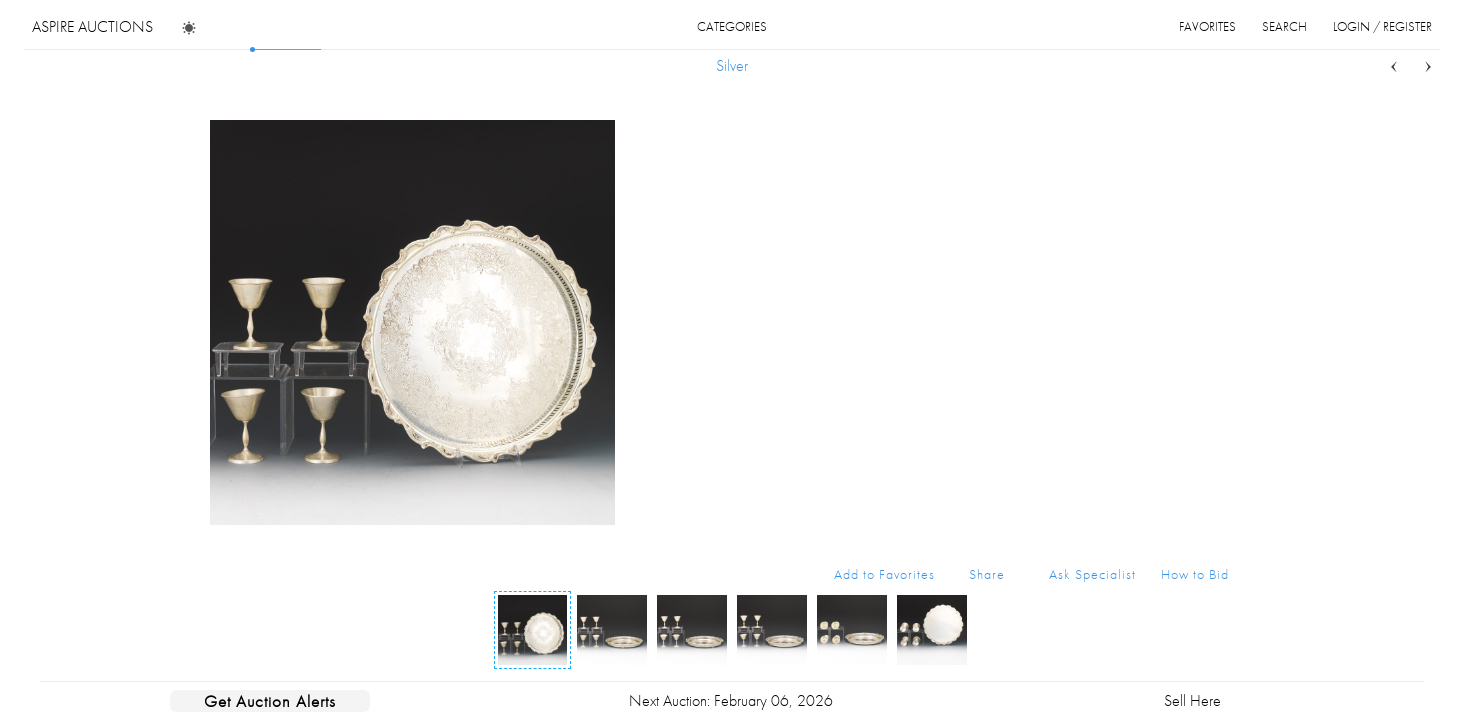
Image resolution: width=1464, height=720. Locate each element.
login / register (1382, 26)
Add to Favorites (884, 574)
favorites (1207, 26)
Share (987, 574)
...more (1213, 178)
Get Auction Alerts (270, 701)
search (1284, 26)
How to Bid (1195, 574)
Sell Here (1192, 700)
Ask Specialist (1092, 574)
